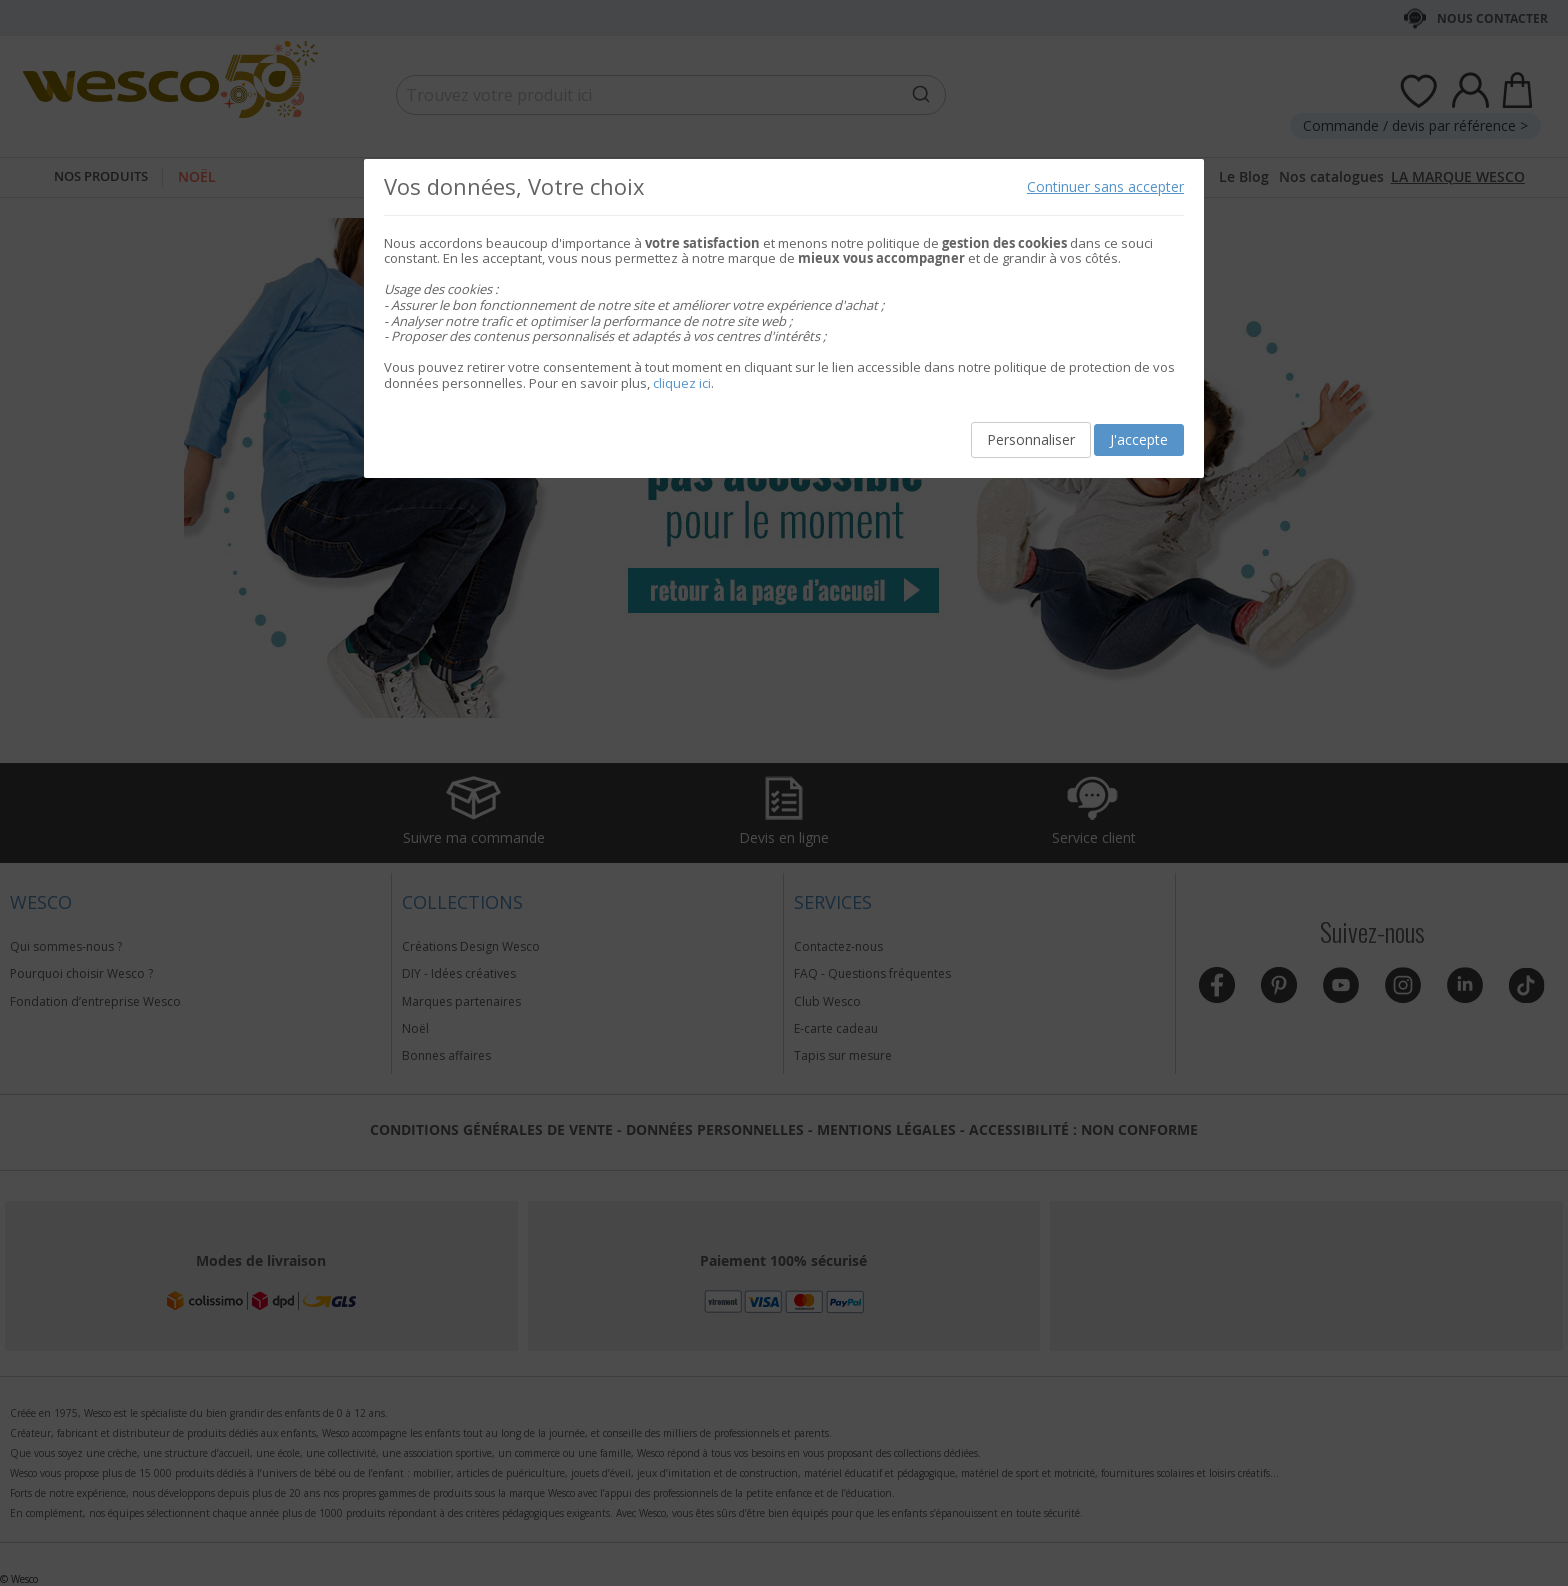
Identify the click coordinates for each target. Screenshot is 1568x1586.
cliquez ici (682, 383)
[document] (784, 318)
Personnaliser (1031, 439)
